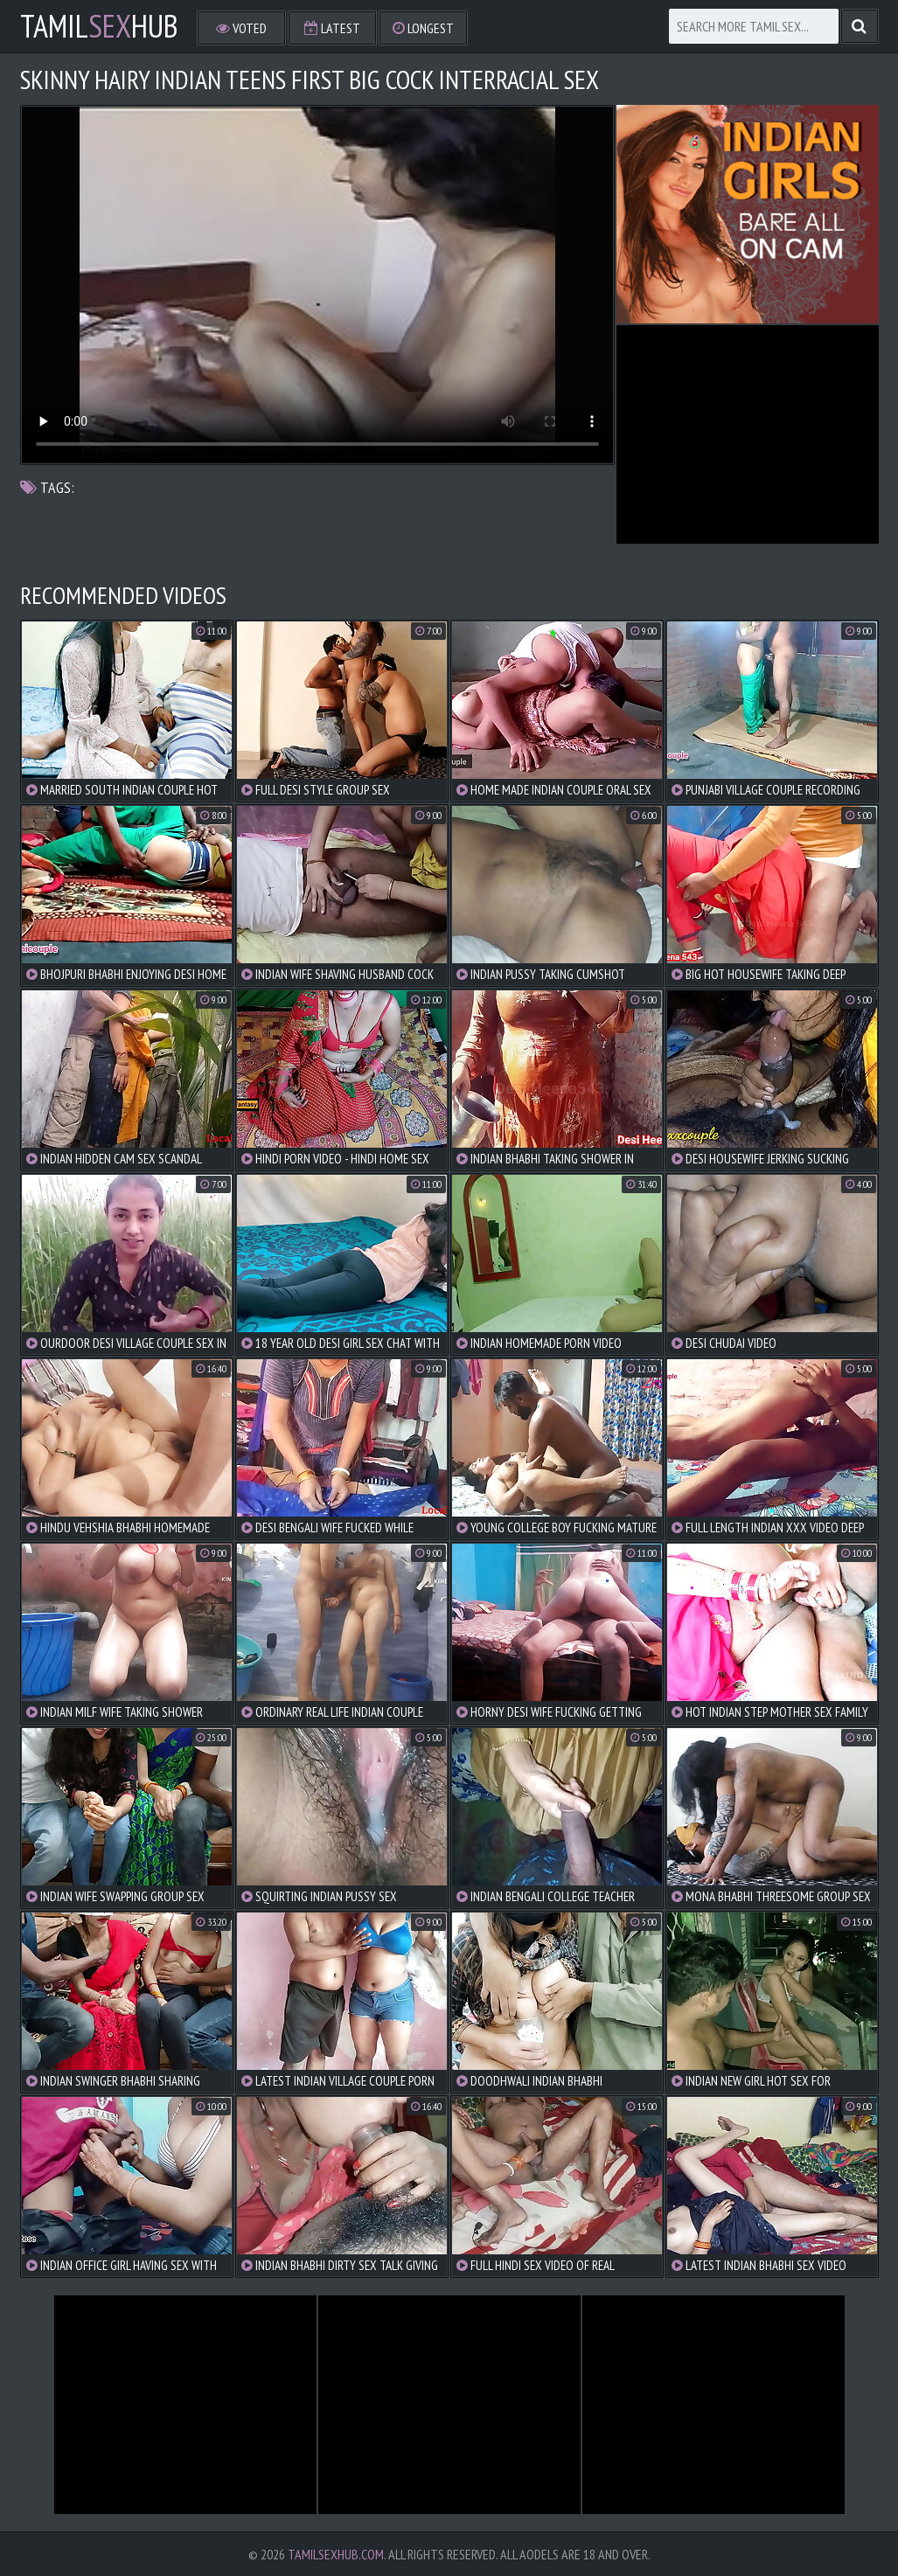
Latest (332, 28)
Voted (241, 28)
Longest (423, 28)
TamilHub (99, 26)
